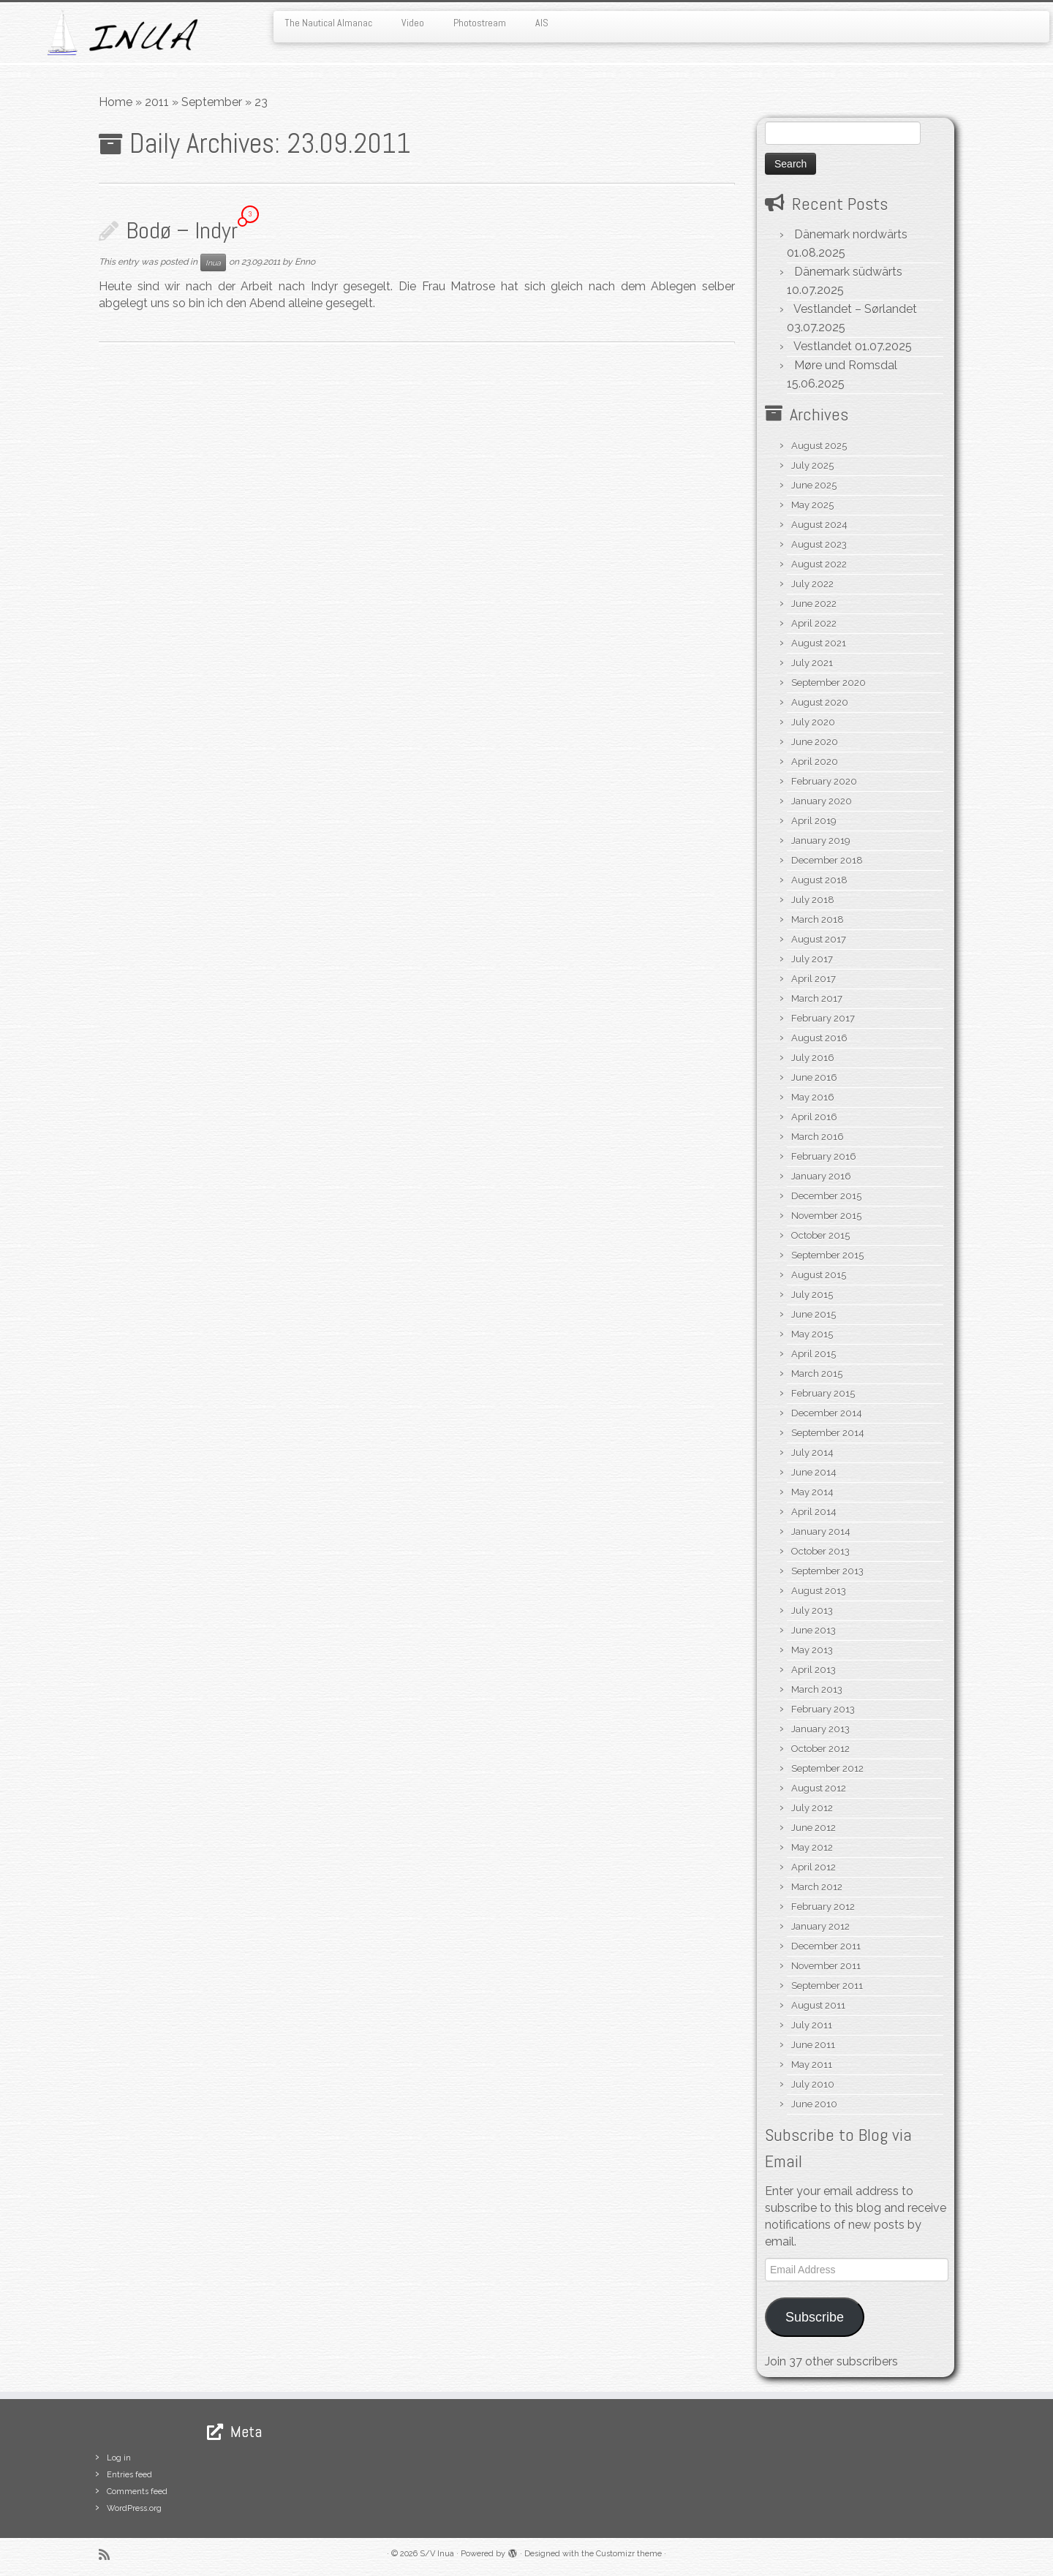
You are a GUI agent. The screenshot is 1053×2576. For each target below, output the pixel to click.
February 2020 (824, 781)
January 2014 (820, 1531)
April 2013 (813, 1669)
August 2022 (819, 564)
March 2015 (816, 1373)
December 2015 (826, 1195)
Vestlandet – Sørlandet (855, 309)
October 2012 (820, 1748)
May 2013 (812, 1649)
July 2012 (812, 1807)
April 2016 (814, 1116)
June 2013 (813, 1630)
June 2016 (814, 1077)
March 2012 (816, 1886)
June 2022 (814, 603)
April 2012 (813, 1867)
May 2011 (811, 2064)
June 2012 (813, 1827)
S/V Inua (437, 2553)
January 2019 (820, 840)
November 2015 (826, 1215)
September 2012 (827, 1768)
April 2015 (813, 1353)
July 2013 (812, 1610)
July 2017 (812, 958)
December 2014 (826, 1413)
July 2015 (812, 1294)
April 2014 (814, 1511)
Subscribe (814, 2317)
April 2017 (813, 978)
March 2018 (817, 919)
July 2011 (811, 2025)
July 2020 (813, 722)
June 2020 (814, 741)
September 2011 (827, 1985)
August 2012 (818, 1788)
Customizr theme (629, 2553)
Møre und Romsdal (845, 365)
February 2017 (823, 1018)
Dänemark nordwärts (850, 234)
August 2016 (819, 1037)
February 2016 (823, 1156)
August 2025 (819, 445)
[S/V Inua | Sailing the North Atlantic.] (121, 33)
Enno (305, 262)
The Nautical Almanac (328, 22)
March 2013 (816, 1689)
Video (412, 22)
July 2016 (812, 1057)
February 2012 (823, 1906)
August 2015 (818, 1274)
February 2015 (823, 1393)
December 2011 (826, 1946)
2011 (157, 102)
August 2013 (818, 1590)
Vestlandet (822, 346)
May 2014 (812, 1492)
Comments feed (137, 2491)
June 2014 (814, 1472)
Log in (119, 2458)
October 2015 (820, 1235)
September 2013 (827, 1570)
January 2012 (820, 1926)
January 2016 (821, 1176)
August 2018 (819, 880)
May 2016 (812, 1097)
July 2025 (812, 465)
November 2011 (826, 1965)
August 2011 (818, 2005)
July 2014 (812, 1452)
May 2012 (812, 1847)
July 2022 (812, 583)
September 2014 (827, 1432)
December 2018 (827, 860)
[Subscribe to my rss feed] (109, 2554)
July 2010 (812, 2084)
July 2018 (812, 899)
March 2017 (816, 998)
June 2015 (813, 1314)
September (211, 102)
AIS (541, 22)
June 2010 (814, 2104)
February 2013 (823, 1709)
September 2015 (827, 1255)
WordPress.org (134, 2508)
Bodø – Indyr (182, 230)
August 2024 (819, 524)
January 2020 (821, 801)
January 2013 (820, 1728)
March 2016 (817, 1136)
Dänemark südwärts (848, 272)
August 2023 (819, 544)
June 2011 (813, 2044)
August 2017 (818, 939)
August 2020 (819, 702)
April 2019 (814, 820)
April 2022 (814, 623)
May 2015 (812, 1334)
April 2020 (814, 761)
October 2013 (820, 1551)
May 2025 (812, 504)
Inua (213, 262)
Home (115, 102)
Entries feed (129, 2474)
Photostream (479, 22)
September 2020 (828, 682)
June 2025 (814, 485)
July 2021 (812, 662)
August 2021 (818, 643)
